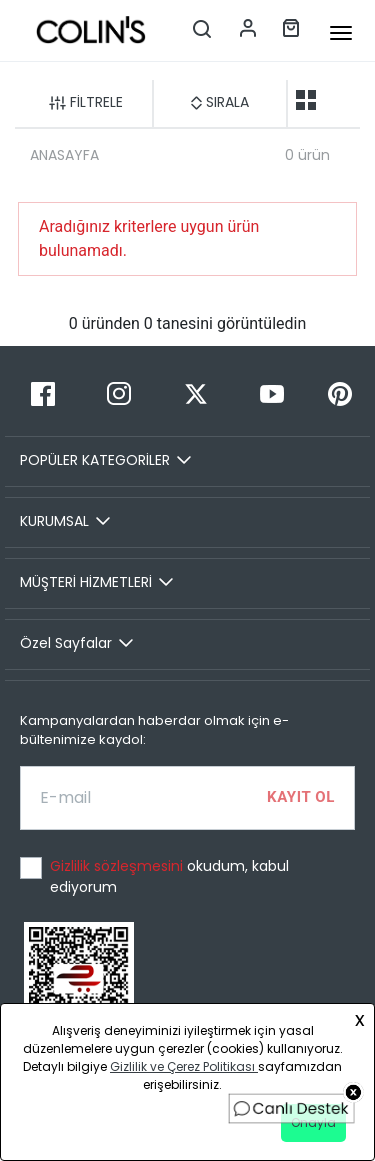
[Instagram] (119, 393)
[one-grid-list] (338, 100)
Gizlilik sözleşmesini (118, 866)
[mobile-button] (341, 33)
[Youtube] (272, 393)
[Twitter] (195, 393)
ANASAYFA (64, 155)
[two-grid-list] (306, 100)
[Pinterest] (340, 393)
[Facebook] (43, 393)
